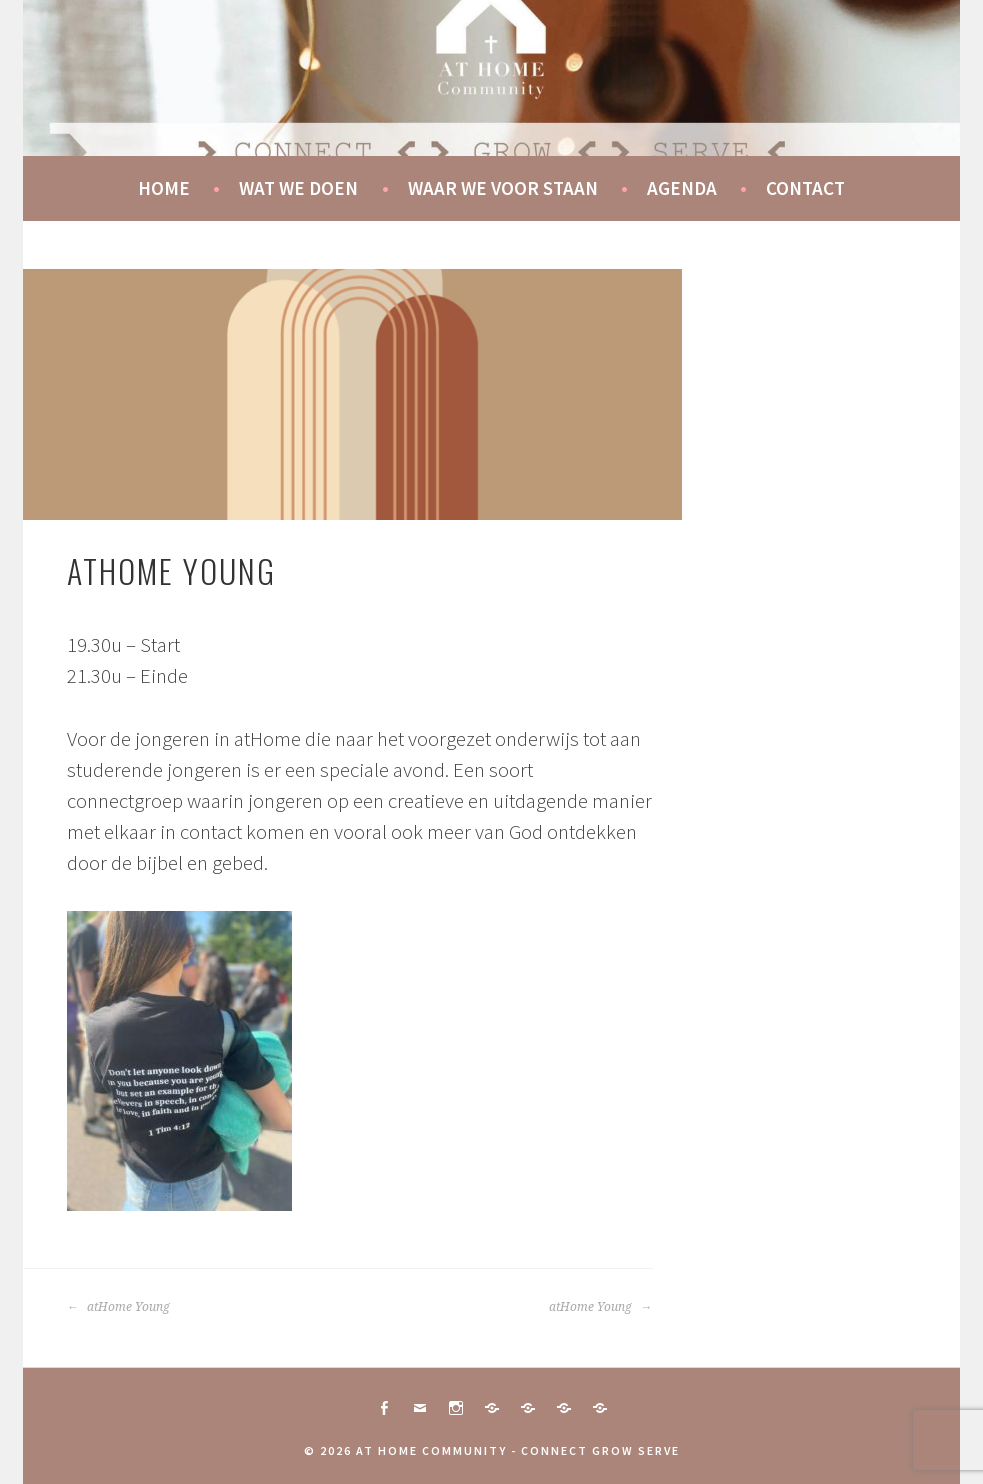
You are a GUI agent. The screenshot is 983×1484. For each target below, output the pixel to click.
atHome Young (118, 1307)
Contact (805, 188)
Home (164, 188)
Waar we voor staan (503, 188)
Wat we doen (298, 188)
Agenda (682, 188)
